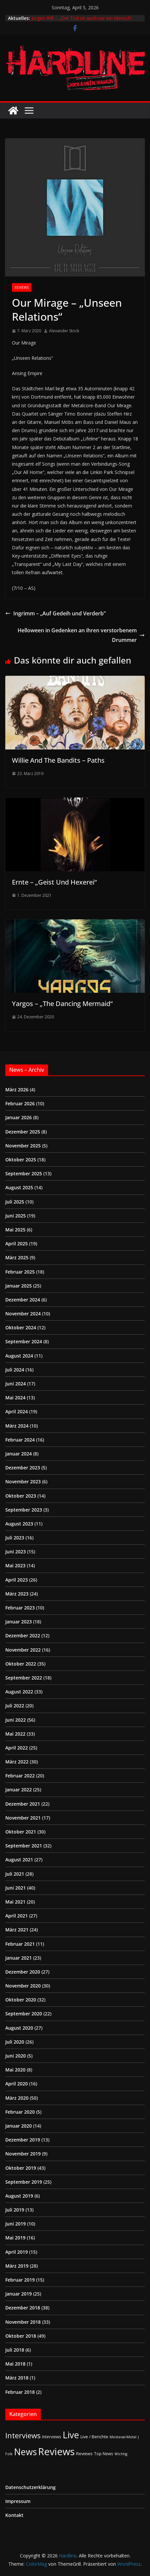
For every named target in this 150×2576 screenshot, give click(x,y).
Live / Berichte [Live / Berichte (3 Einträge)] (94, 2437)
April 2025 (16, 1243)
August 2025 (19, 1187)
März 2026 (16, 1089)
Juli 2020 (14, 2042)
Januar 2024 (18, 1453)
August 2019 (19, 2196)
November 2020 (23, 1986)
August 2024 (19, 1356)
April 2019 (16, 2252)
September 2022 (23, 1678)
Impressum (17, 2501)
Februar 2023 (20, 1607)
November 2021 (23, 1818)
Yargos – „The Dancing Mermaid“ (62, 1003)
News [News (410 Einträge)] (25, 2452)
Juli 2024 (14, 1369)
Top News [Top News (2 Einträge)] (103, 2453)
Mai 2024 (15, 1397)
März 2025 (16, 1257)
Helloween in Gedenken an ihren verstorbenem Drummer (81, 635)
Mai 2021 (15, 1902)
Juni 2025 (15, 1215)
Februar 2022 (20, 1775)
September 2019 (23, 2182)
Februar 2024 (20, 1440)
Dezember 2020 (22, 1972)
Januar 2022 (18, 1789)
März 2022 (16, 1761)
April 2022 (16, 1748)
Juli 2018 (14, 2350)
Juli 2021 (14, 1874)
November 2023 (23, 1481)
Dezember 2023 (22, 1467)
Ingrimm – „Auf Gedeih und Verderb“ (55, 613)
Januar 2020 (18, 2126)
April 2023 (16, 1580)
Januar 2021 (18, 1958)
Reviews (22, 287)
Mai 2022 (15, 1734)
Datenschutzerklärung (30, 2487)
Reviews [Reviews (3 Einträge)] (84, 2454)
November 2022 (23, 1650)
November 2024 (23, 1313)
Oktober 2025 (20, 1159)
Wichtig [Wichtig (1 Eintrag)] (121, 2454)
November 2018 (23, 2322)
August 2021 (19, 1859)
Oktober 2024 (20, 1327)
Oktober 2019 (20, 2168)
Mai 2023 (15, 1565)
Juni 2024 (15, 1383)
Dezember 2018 (22, 2307)
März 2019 (16, 2266)
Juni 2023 (15, 1551)
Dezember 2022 (22, 1635)
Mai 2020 (15, 2070)
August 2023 (19, 1524)
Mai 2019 (15, 2237)
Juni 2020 (15, 2056)
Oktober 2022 (20, 1664)
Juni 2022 (15, 1720)
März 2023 (16, 1594)
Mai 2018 (15, 2364)
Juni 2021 (15, 1888)
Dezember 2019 (22, 2140)
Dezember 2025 (22, 1132)
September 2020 (23, 2013)
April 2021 (16, 1915)
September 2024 (23, 1341)
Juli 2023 (14, 1537)
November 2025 (23, 1145)
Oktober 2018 (20, 2336)
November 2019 (23, 2153)
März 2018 (16, 2378)
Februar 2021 (20, 1944)
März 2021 (16, 1929)
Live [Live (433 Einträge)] (71, 2435)
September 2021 (23, 1845)
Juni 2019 (15, 2224)
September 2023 (23, 1510)
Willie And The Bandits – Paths (58, 760)
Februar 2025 (20, 1272)
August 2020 (19, 2028)
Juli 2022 (14, 1705)
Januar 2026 (18, 1117)
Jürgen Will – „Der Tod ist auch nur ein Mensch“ (81, 18)
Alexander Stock (64, 331)
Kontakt (14, 2515)
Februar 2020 (20, 2112)
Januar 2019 (18, 2294)
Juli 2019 (14, 2210)
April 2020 (16, 2083)
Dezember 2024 (22, 1299)
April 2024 (16, 1411)
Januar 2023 (18, 1621)
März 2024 (16, 1426)
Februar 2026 (20, 1103)
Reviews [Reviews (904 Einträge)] (56, 2451)
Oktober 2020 (20, 1999)
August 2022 (19, 1691)
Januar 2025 (18, 1286)
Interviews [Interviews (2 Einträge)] (51, 2436)
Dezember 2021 (22, 1804)
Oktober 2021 (20, 1832)
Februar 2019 (20, 2280)
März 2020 (16, 2098)
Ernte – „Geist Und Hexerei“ (54, 882)
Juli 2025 (14, 1202)
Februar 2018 (20, 2392)
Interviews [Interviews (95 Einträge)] (23, 2435)
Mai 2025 (15, 1229)
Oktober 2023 (20, 1496)
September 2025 (23, 1173)
